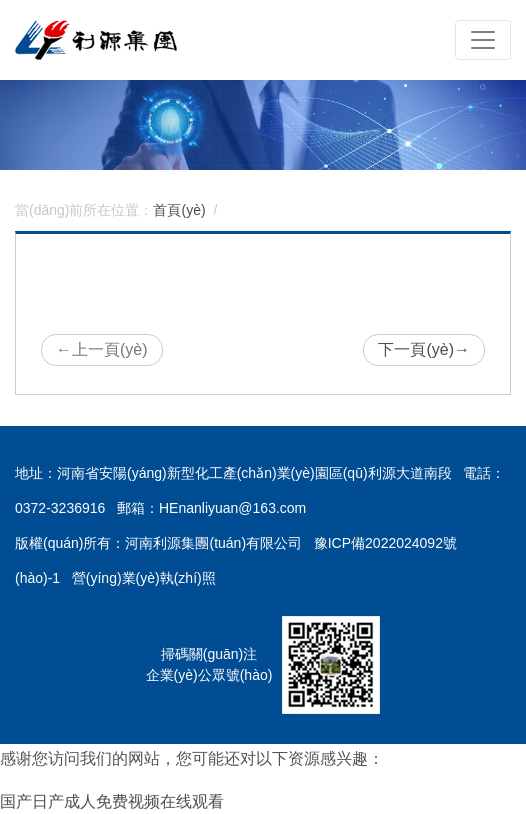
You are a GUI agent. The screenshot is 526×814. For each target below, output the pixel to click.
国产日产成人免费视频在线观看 (112, 801)
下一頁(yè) (424, 349)
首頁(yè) (179, 210)
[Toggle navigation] (483, 40)
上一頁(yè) (102, 349)
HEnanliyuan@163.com (232, 508)
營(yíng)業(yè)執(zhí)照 (144, 578)
